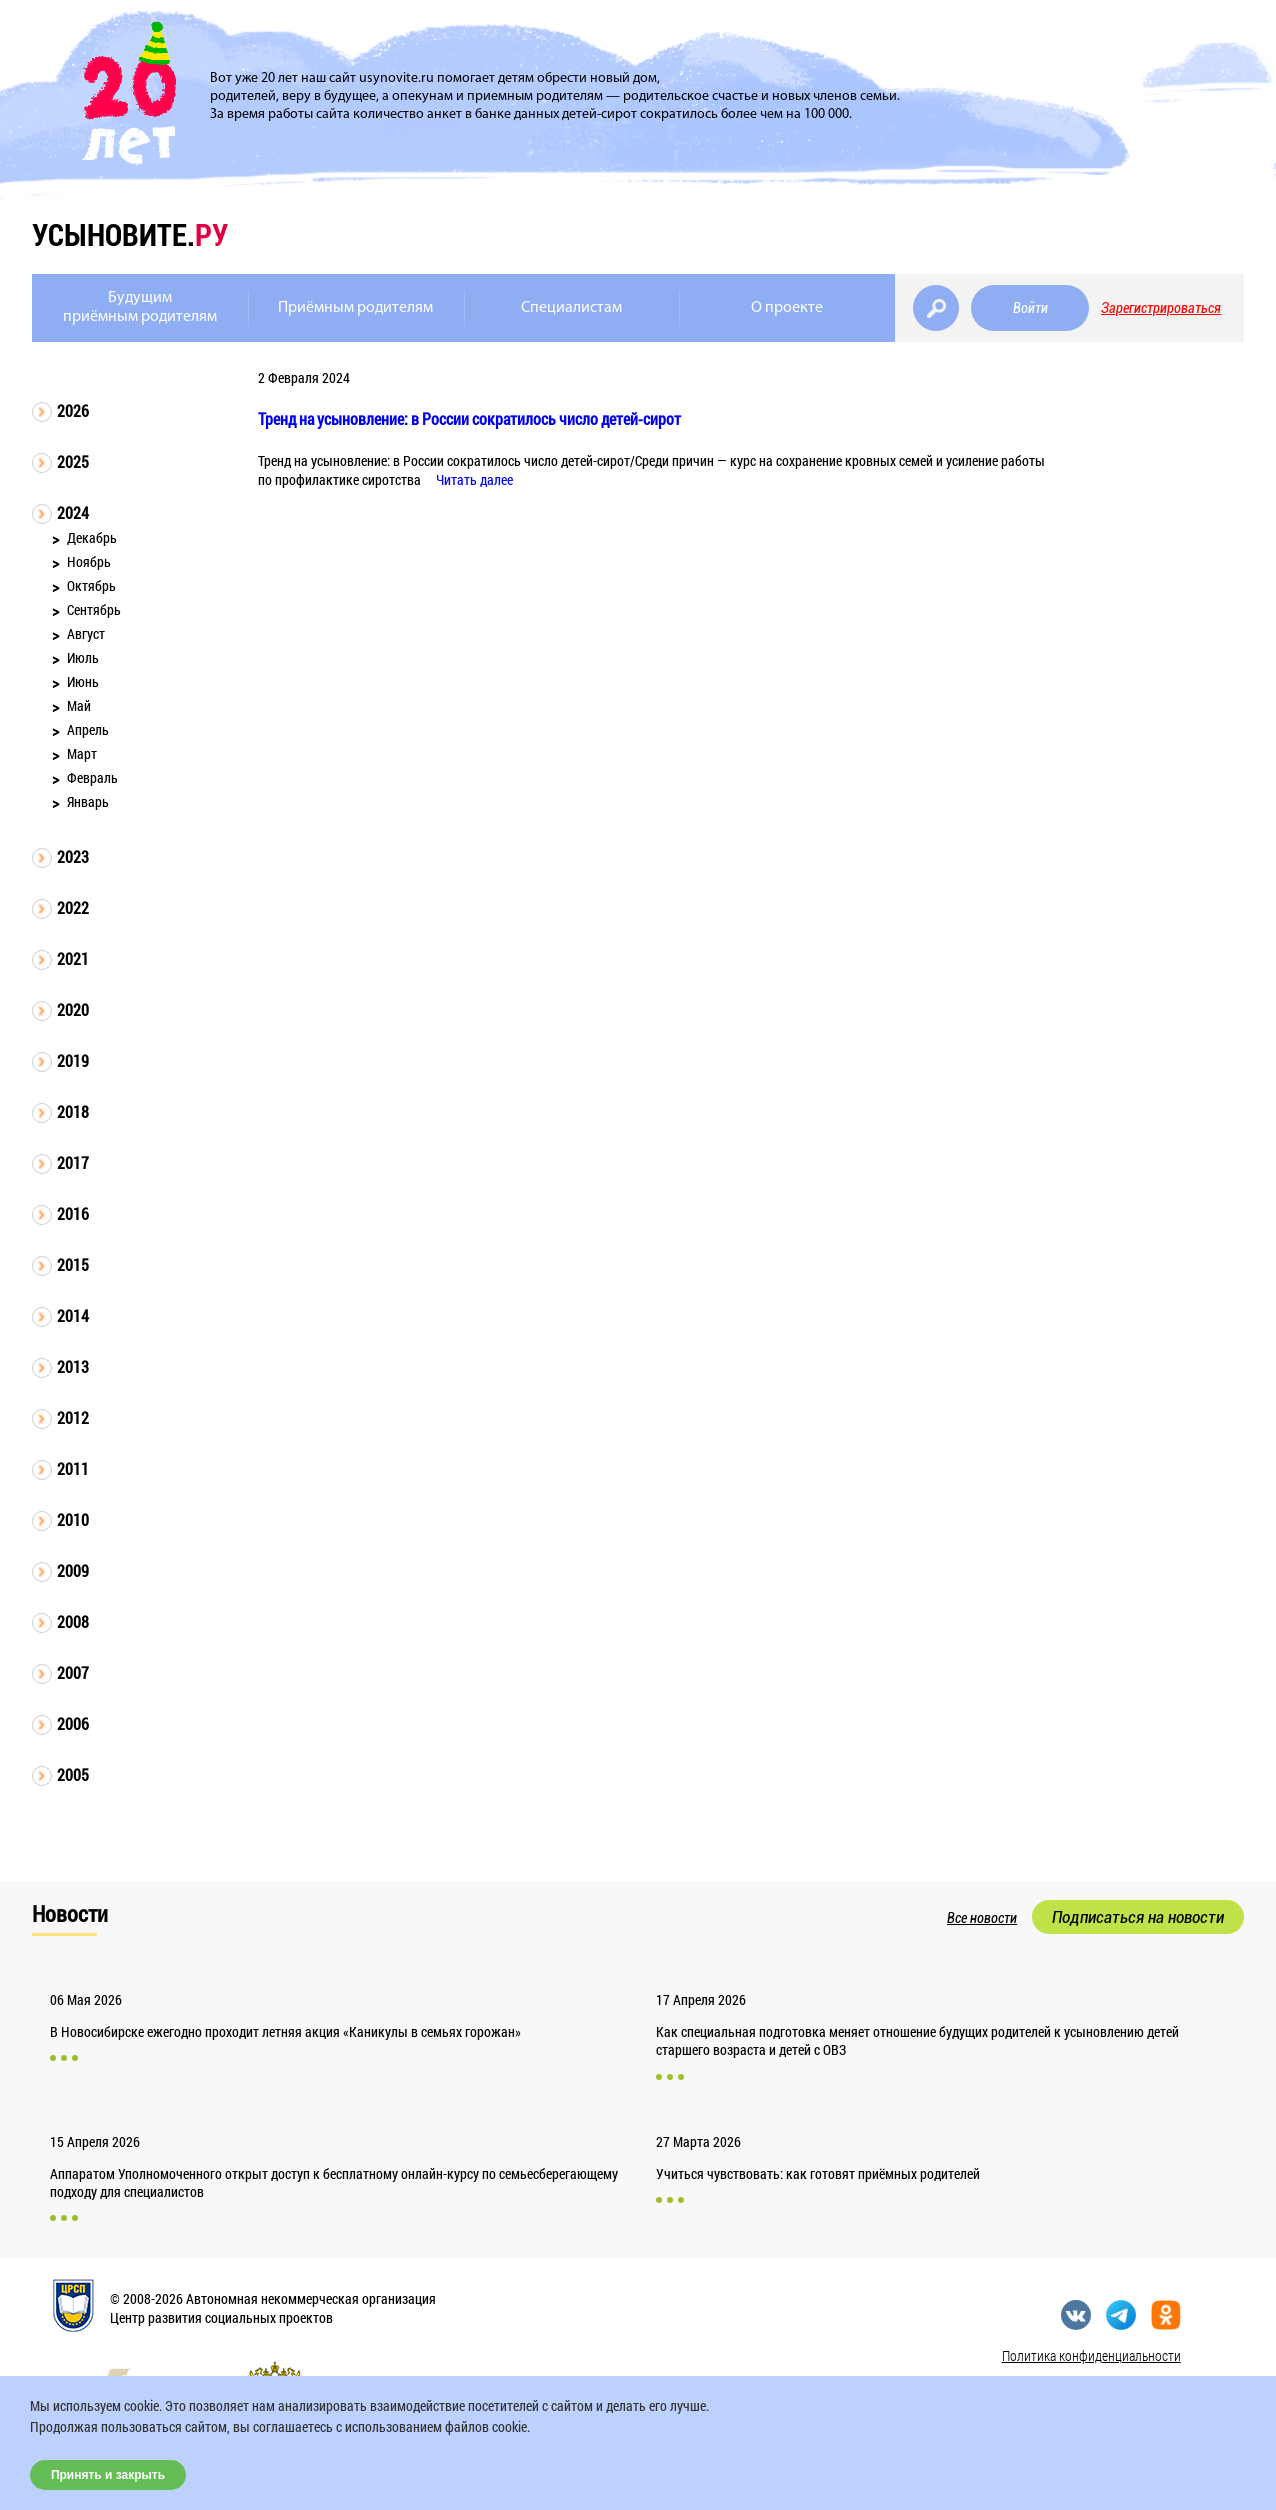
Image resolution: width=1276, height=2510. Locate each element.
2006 (73, 1723)
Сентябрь (94, 609)
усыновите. (130, 234)
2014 (73, 1315)
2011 (73, 1468)
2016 (73, 1213)
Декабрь (92, 537)
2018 (73, 1111)
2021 (73, 958)
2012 (73, 1417)
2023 (73, 856)
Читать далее (474, 479)
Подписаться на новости (1138, 1917)
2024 (73, 512)
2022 (73, 907)
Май (79, 705)
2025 (73, 461)
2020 (73, 1009)
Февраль (92, 777)
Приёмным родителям (355, 308)
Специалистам (571, 308)
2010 (73, 1519)
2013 (73, 1366)
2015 (73, 1264)
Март (82, 753)
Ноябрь (89, 561)
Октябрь (91, 585)
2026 (73, 410)
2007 (73, 1672)
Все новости (982, 1918)
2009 (73, 1570)
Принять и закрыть (108, 2475)
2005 (73, 1774)
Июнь (83, 681)
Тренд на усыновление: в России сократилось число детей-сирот (469, 418)
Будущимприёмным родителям (140, 307)
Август (86, 633)
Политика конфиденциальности (1091, 2355)
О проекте (787, 308)
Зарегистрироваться (1161, 308)
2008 (73, 1621)
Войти (1030, 308)
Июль (83, 657)
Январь (88, 801)
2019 (73, 1060)
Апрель (88, 729)
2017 (73, 1162)
